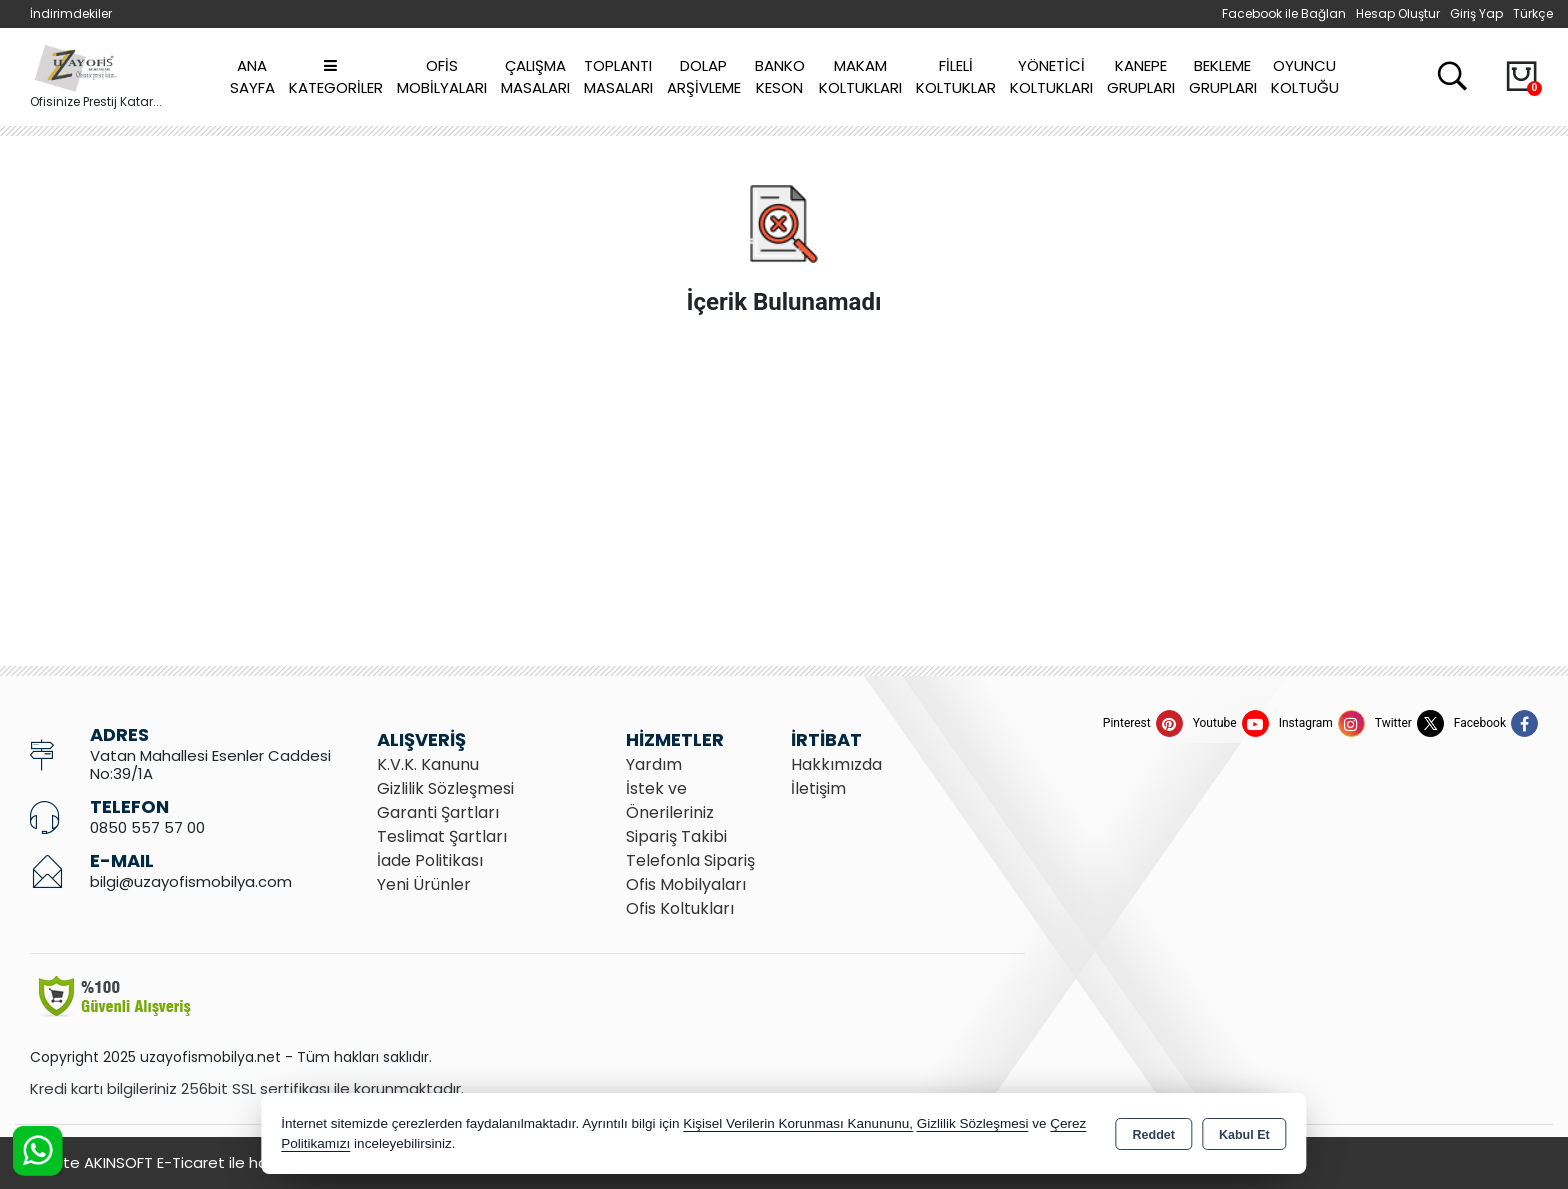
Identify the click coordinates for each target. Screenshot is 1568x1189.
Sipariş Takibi (676, 836)
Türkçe (1533, 13)
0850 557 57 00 (147, 827)
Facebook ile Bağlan (1284, 13)
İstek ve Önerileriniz (670, 800)
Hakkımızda (836, 764)
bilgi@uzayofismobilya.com (191, 881)
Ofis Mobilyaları (442, 77)
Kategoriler (336, 78)
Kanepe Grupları (1141, 77)
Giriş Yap (1476, 13)
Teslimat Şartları (442, 836)
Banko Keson (780, 77)
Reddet (1154, 1135)
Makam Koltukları (860, 77)
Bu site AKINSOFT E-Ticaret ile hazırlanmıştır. (190, 1162)
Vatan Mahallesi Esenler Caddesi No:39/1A (210, 764)
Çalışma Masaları (535, 77)
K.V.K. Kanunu (428, 764)
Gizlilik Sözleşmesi (445, 788)
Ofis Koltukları (680, 908)
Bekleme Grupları (1223, 77)
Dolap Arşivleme (704, 77)
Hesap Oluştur (1398, 13)
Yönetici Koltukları (1051, 77)
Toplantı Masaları (618, 77)
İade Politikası (430, 860)
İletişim (818, 788)
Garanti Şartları (438, 812)
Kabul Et (1244, 1135)
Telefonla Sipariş (690, 860)
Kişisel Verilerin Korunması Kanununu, (798, 1123)
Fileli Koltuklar (956, 77)
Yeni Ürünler (424, 884)
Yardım (654, 764)
